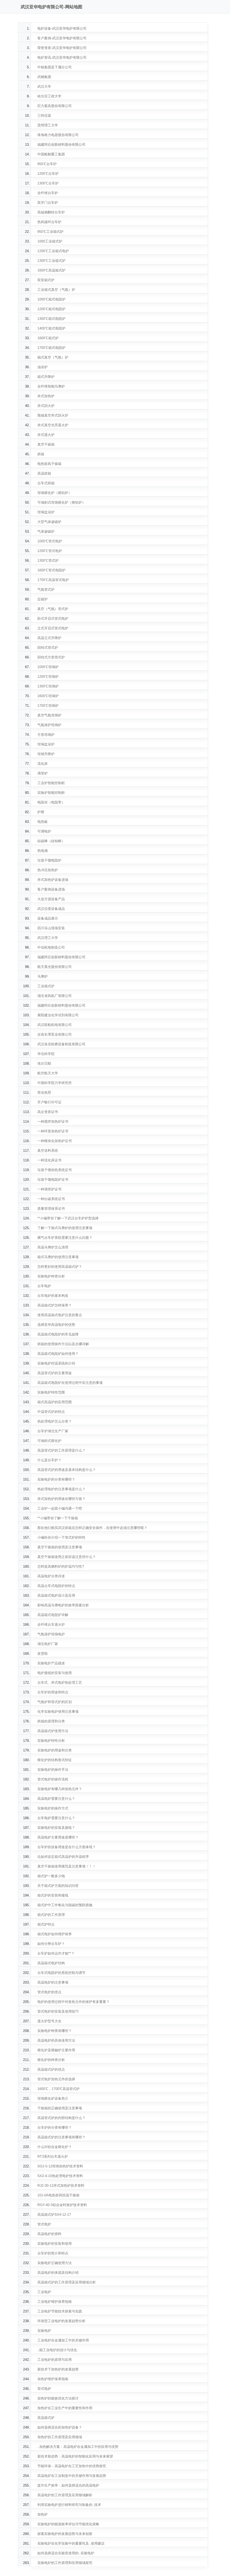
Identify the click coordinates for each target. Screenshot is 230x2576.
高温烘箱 (44, 473)
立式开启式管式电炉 (52, 628)
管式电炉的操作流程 (52, 1779)
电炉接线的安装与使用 (54, 1673)
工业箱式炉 (46, 986)
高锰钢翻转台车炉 (51, 212)
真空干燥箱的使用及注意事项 (59, 1547)
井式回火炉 (46, 406)
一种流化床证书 (49, 1160)
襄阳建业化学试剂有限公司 (58, 1015)
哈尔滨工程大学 (49, 96)
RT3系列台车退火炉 (52, 2156)
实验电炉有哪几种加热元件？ (59, 1789)
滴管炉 (42, 773)
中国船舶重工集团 (51, 154)
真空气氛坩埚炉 (49, 715)
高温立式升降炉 (49, 638)
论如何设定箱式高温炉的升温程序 (63, 1856)
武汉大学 (44, 86)
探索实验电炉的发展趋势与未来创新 (64, 2534)
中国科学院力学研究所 (54, 1083)
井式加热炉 (46, 396)
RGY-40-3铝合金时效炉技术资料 (62, 2205)
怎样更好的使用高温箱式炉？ (59, 1266)
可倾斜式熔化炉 (49, 1441)
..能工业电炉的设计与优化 (57, 2350)
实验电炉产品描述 (51, 1663)
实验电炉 (44, 2330)
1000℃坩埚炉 (48, 667)
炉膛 (40, 812)
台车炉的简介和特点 (52, 2253)
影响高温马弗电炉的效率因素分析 (63, 1605)
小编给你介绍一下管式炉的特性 (61, 1537)
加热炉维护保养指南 (52, 2379)
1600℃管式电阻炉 (51, 570)
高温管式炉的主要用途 (54, 1373)
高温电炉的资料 (49, 2234)
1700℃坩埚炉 (48, 705)
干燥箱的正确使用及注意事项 (59, 2108)
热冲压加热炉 (47, 870)
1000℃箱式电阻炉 (51, 299)
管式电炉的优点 (49, 1992)
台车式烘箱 (46, 483)
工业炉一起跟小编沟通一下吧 (59, 1508)
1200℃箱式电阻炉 (51, 309)
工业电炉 (44, 2292)
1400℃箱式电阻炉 (51, 328)
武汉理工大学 (47, 938)
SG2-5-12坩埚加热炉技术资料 (60, 2166)
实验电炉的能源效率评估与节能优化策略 (68, 2524)
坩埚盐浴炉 (46, 512)
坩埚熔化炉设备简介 (52, 2098)
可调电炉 (44, 831)
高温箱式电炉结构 (51, 1963)
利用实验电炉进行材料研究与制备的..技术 (69, 2505)
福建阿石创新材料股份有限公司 (61, 144)
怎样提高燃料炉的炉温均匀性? (60, 1566)
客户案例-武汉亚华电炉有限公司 (62, 38)
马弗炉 (42, 976)
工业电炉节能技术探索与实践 (59, 2311)
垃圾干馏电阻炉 (49, 860)
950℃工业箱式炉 (50, 231)
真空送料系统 (47, 1150)
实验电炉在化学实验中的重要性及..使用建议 (71, 2543)
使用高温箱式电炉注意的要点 (59, 1315)
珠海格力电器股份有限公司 (58, 135)
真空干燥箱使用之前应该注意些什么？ (66, 1557)
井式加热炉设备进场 (52, 880)
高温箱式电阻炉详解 (52, 1615)
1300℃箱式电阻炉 (51, 318)
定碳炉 (42, 599)
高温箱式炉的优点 (51, 2069)
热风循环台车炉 (49, 222)
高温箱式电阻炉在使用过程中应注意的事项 (70, 1383)
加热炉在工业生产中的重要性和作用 (64, 2408)
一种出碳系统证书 (51, 1199)
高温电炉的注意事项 (52, 1982)
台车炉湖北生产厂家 (52, 1431)
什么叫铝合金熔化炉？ (54, 2147)
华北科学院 (46, 1054)
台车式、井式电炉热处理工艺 (59, 1682)
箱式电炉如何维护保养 (54, 1934)
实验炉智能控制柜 (51, 792)
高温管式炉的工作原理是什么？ (61, 1450)
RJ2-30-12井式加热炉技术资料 (60, 2185)
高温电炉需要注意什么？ (56, 1798)
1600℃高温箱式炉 (51, 270)
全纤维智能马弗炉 (51, 386)
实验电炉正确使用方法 (54, 2263)
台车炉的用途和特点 (52, 1692)
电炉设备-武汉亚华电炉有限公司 (62, 28)
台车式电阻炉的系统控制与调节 (61, 1973)
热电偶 (42, 851)
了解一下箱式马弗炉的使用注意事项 (64, 1228)
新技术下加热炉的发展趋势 (58, 2369)
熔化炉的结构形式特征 (54, 1760)
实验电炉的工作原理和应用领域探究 (64, 2563)
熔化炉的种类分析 (51, 2060)
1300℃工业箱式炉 (51, 260)
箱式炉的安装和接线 (52, 1895)
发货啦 (42, 1653)
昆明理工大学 (47, 125)
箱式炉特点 (46, 1924)
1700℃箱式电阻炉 (51, 348)
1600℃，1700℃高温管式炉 (58, 2089)
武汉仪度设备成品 (51, 909)
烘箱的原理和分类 (51, 1721)
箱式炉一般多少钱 (51, 1876)
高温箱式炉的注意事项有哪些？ (61, 2137)
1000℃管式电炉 (49, 541)
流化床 (42, 763)
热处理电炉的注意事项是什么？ (61, 1489)
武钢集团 (44, 77)
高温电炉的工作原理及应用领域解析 (64, 2495)
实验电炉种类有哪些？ (54, 2031)
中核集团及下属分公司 (54, 67)
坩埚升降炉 (46, 754)
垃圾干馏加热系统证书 (54, 1170)
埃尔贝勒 (44, 1063)
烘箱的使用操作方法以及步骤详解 (63, 1344)
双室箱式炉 (46, 280)
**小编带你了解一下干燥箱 (57, 1518)
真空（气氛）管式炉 (52, 609)
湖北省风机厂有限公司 (54, 996)
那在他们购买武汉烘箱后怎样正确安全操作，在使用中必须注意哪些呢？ (92, 1528)
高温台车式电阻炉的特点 (56, 1586)
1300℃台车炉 (48, 183)
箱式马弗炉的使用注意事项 (58, 1257)
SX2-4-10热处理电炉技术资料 (60, 2176)
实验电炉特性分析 (51, 1740)
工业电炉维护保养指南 (54, 2301)
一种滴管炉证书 (49, 1189)
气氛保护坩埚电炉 (51, 1634)
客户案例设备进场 (51, 889)
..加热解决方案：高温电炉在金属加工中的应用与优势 (77, 2447)
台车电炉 (44, 1286)
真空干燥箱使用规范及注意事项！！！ (66, 1866)
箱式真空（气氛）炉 (52, 357)
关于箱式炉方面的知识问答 (58, 1886)
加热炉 (42, 2514)
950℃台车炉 (47, 164)
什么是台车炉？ (49, 1460)
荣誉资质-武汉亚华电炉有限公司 (62, 48)
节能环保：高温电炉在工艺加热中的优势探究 (71, 2466)
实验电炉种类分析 (51, 1276)
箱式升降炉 (46, 377)
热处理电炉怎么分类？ (54, 1421)
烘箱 (40, 454)
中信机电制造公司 (51, 947)
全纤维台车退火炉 (51, 1624)
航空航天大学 (47, 1073)
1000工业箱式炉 (49, 241)
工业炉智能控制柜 (51, 783)
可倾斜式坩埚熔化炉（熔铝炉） (61, 502)
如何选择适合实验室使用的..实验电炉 (65, 2553)
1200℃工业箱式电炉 (53, 251)
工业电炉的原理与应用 (54, 2359)
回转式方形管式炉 (51, 657)
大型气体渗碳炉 (49, 522)
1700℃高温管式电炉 (53, 580)
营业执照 (44, 1092)
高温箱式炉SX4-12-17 (54, 2214)
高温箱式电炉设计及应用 (56, 1595)
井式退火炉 (46, 435)
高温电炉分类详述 (51, 1576)
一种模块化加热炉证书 (54, 1141)
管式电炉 (44, 2224)
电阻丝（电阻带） (51, 802)
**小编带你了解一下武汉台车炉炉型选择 (67, 1218)
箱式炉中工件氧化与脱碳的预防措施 (64, 1905)
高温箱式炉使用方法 (52, 1731)
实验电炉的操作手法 (52, 1769)
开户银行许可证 (49, 1102)
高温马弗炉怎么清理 (52, 1247)
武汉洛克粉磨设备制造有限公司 (61, 1044)
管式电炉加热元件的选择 (56, 2079)
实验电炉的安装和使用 (54, 2243)
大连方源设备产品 (51, 899)
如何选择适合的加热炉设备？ (59, 2427)
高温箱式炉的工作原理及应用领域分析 (66, 2282)
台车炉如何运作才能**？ (55, 1953)
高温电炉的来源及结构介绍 (58, 2272)
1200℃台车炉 (48, 173)
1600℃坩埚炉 (48, 696)
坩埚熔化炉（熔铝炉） (54, 493)
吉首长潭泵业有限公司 (54, 1034)
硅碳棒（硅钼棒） (51, 841)
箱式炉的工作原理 (51, 1915)
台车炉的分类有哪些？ (54, 2127)
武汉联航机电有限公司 (54, 1025)
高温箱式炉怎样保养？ (54, 1305)
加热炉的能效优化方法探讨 (58, 2398)
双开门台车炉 (47, 202)
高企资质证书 (47, 1112)
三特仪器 (44, 115)
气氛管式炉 (46, 589)
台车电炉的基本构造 (52, 1295)
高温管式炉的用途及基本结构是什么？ (66, 1470)
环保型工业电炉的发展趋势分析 (61, 2321)
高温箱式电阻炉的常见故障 (58, 1334)
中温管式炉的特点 (51, 1412)
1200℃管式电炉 (49, 551)
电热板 (42, 821)
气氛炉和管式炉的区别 (54, 1702)
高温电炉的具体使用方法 (56, 2040)
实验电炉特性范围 (51, 1392)
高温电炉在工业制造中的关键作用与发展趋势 (71, 2476)
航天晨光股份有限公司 (54, 967)
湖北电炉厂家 (47, 1644)
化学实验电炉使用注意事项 (58, 1711)
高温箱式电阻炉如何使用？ (58, 1353)
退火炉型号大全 (49, 2021)
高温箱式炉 (46, 2418)
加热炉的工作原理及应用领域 (59, 2437)
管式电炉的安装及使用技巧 (58, 2011)
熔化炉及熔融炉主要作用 (56, 2050)
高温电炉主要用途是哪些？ (58, 1837)
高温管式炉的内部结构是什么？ (61, 2118)
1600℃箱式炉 (48, 338)
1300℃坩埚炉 (48, 686)
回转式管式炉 (47, 647)
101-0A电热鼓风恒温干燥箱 (58, 2195)
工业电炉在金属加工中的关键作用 (63, 2340)
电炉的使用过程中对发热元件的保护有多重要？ (73, 2002)
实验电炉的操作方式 (52, 1808)
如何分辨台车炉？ (51, 1944)
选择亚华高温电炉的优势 (56, 1324)
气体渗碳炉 (46, 531)
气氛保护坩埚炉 (49, 725)
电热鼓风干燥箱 (49, 464)
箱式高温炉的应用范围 (54, 1402)
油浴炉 (42, 367)
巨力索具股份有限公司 (54, 106)
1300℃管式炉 (48, 560)
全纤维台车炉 (47, 193)
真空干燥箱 (46, 444)
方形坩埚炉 (46, 734)
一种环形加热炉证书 (52, 1131)
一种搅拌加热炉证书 (52, 1121)
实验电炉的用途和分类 (54, 1750)
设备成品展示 (47, 918)
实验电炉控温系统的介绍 (56, 1363)
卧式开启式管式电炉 (52, 618)
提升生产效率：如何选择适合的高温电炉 (68, 2485)
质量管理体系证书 (51, 1208)
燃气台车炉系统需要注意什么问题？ (64, 1237)
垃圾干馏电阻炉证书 (52, 1179)
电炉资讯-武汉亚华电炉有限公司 (62, 57)
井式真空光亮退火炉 (52, 425)
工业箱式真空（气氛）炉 (56, 289)
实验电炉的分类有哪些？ (56, 1479)
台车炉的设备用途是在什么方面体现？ (66, 1847)
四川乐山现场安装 (51, 928)
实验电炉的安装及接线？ (56, 1827)
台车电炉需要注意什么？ (56, 1818)
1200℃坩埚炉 (48, 676)
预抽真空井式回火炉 (52, 415)
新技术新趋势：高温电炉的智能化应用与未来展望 (75, 2456)
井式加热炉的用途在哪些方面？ (61, 1499)
